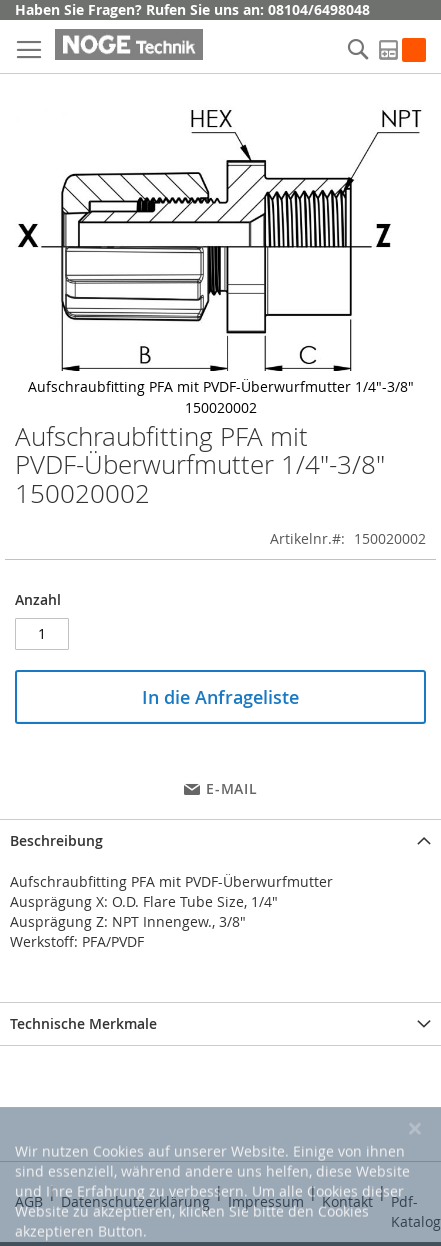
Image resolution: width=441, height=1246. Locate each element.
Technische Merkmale (83, 1023)
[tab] (220, 840)
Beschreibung (56, 840)
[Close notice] (415, 1180)
